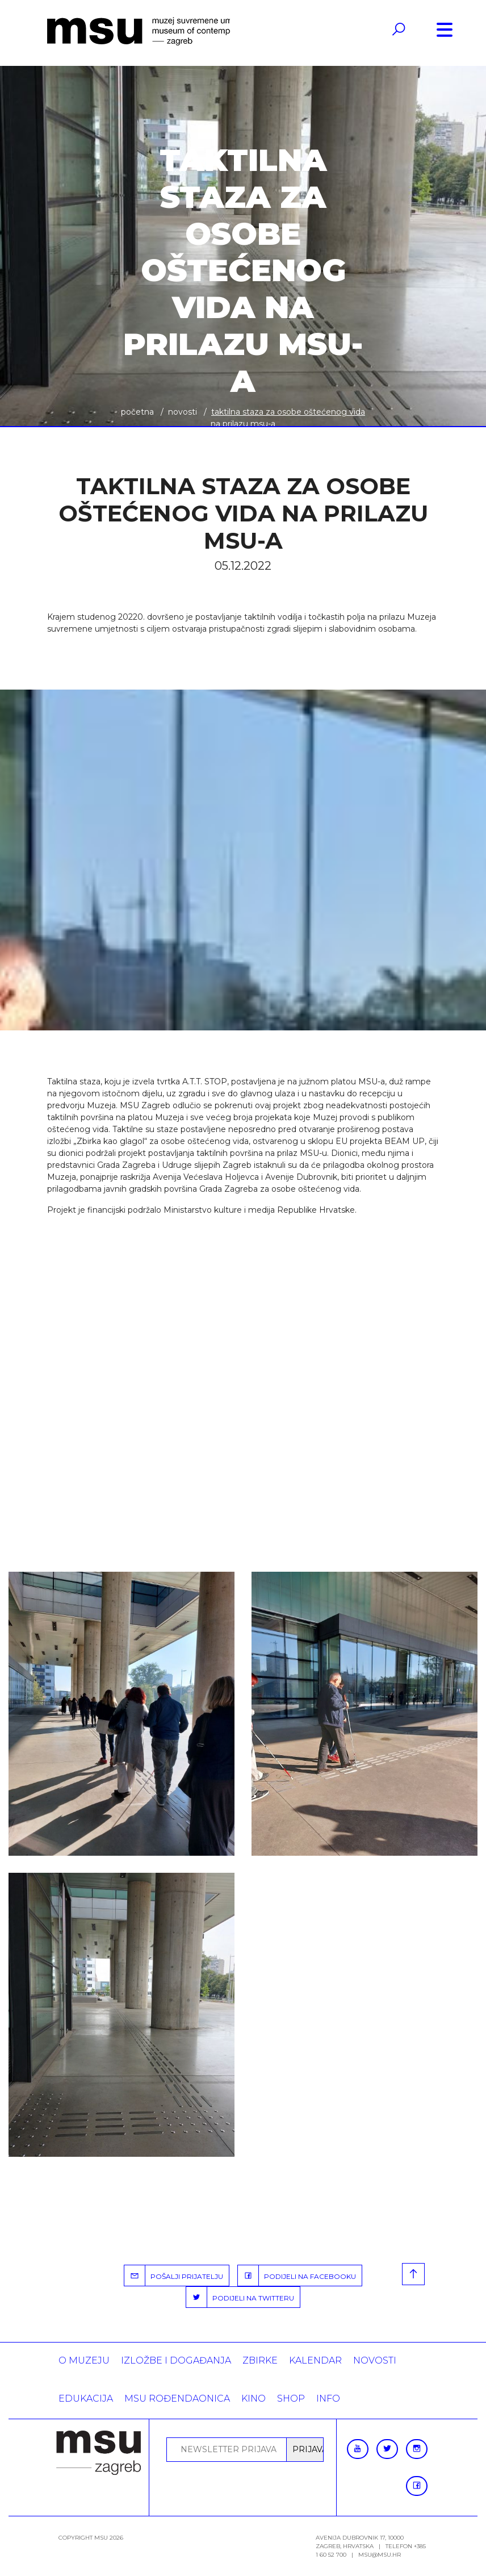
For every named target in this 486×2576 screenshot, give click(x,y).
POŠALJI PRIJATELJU (173, 2275)
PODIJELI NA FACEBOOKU (297, 2275)
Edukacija (85, 2398)
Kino (253, 2398)
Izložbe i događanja (176, 2360)
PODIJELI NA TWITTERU (240, 2297)
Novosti (182, 412)
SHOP (291, 2398)
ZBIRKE (260, 2360)
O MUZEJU (84, 2360)
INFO (328, 2398)
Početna (137, 412)
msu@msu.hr (379, 2554)
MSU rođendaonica (177, 2398)
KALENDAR (315, 2360)
